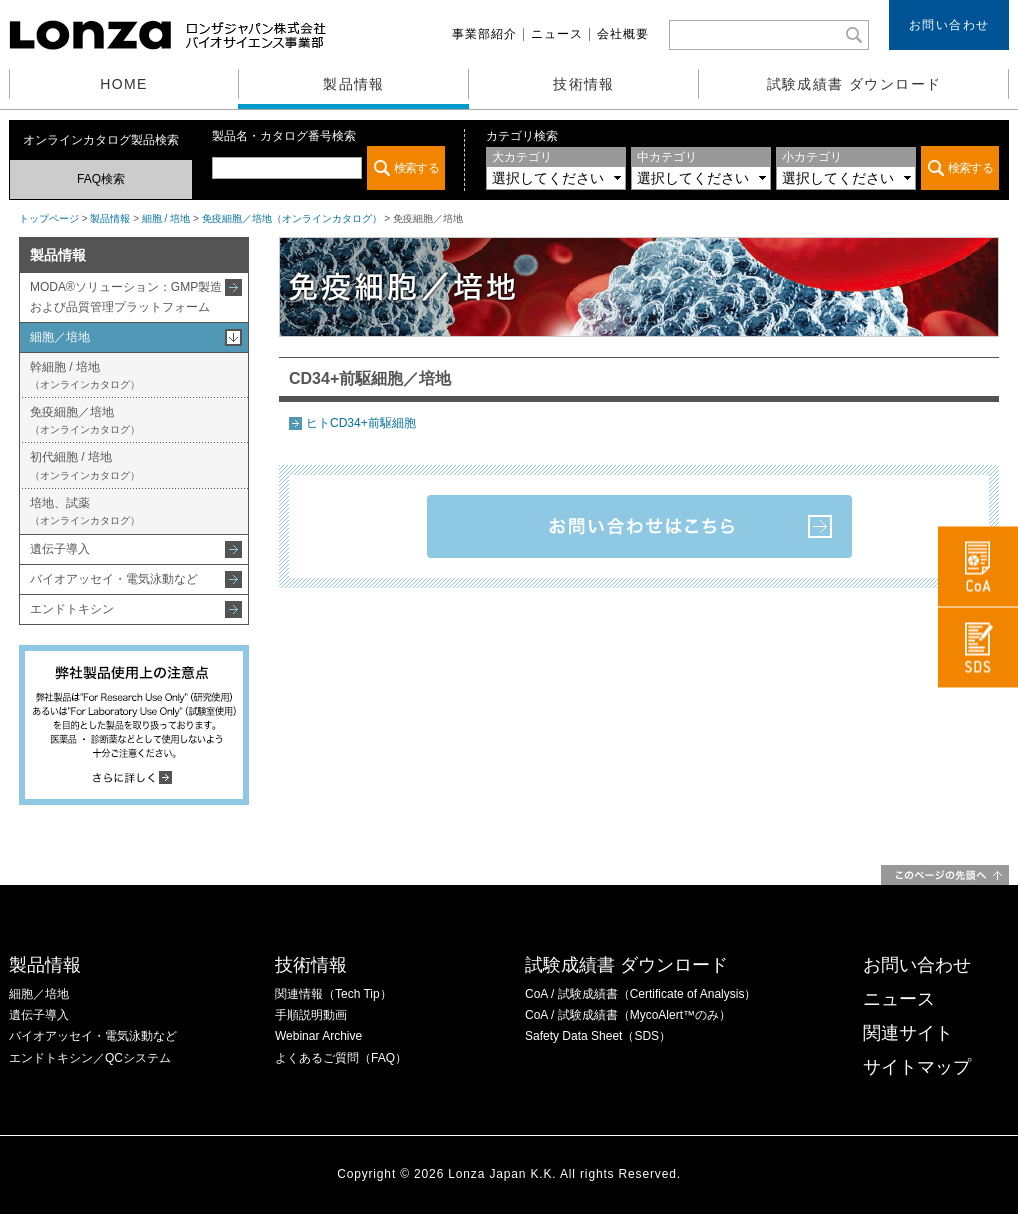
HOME (124, 84)
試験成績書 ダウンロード (854, 84)
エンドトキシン (72, 609)
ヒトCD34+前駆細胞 (361, 423)
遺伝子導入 (60, 549)
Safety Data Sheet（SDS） (598, 1036)
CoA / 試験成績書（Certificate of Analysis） (640, 994)
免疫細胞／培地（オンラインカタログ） (292, 218)
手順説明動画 (311, 1015)
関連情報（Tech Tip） (333, 994)
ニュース (557, 34)
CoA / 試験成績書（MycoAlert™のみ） (628, 1015)
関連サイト (908, 1033)
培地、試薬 (85, 511)
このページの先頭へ (945, 875)
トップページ (49, 218)
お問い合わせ (949, 25)
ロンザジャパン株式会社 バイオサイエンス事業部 (170, 35)
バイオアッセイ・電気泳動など (114, 579)
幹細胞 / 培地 (85, 375)
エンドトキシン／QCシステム (90, 1058)
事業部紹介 (484, 34)
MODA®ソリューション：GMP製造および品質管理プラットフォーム (126, 296)
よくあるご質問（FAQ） (341, 1058)
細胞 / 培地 (166, 218)
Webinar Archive (318, 1036)
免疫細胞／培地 (85, 420)
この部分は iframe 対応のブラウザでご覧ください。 (328, 168)
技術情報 (584, 84)
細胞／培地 (60, 337)
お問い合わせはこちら (639, 526)
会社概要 (623, 34)
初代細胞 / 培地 (85, 465)
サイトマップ (917, 1067)
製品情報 (354, 84)
